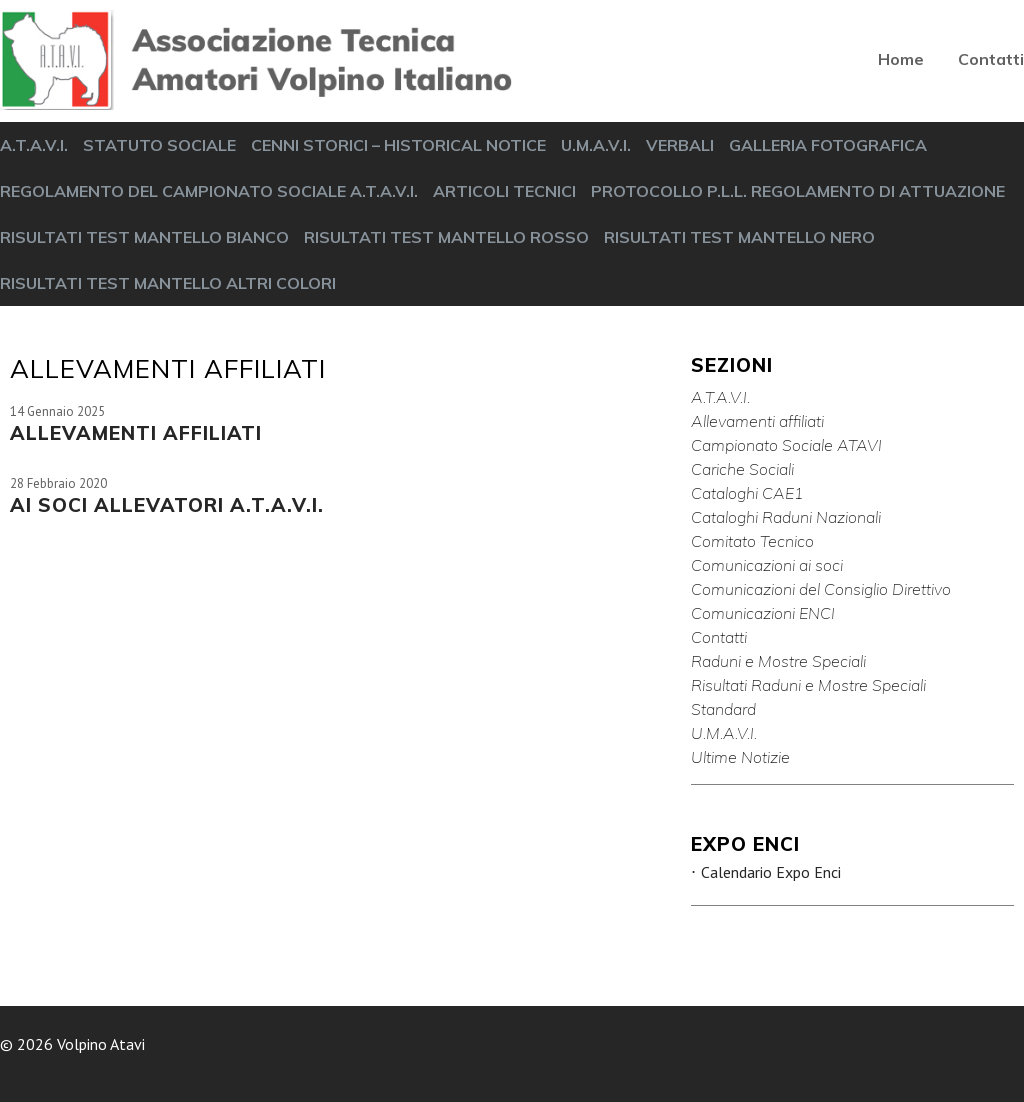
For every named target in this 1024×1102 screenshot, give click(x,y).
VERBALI (680, 145)
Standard (723, 709)
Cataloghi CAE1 (747, 493)
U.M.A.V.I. (596, 145)
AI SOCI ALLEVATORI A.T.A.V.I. (167, 505)
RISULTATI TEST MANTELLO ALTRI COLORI (168, 283)
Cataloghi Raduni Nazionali (786, 517)
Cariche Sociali (742, 469)
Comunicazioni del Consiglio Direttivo (821, 589)
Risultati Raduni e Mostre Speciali (808, 685)
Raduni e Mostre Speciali (778, 661)
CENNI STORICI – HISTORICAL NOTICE (398, 145)
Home (901, 59)
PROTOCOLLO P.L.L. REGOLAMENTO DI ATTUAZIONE (798, 191)
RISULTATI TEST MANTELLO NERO (739, 237)
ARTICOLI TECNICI (504, 191)
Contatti (991, 59)
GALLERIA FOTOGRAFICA (828, 145)
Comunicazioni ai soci (767, 565)
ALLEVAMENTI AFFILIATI (136, 433)
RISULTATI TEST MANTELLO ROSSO (446, 237)
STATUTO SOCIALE (159, 145)
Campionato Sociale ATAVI (786, 445)
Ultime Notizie (740, 757)
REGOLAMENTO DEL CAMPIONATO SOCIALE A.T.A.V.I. (209, 191)
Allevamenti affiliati (757, 421)
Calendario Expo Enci (771, 872)
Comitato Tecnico (752, 541)
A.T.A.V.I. (34, 145)
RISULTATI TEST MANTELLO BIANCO (144, 237)
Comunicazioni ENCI (763, 613)
